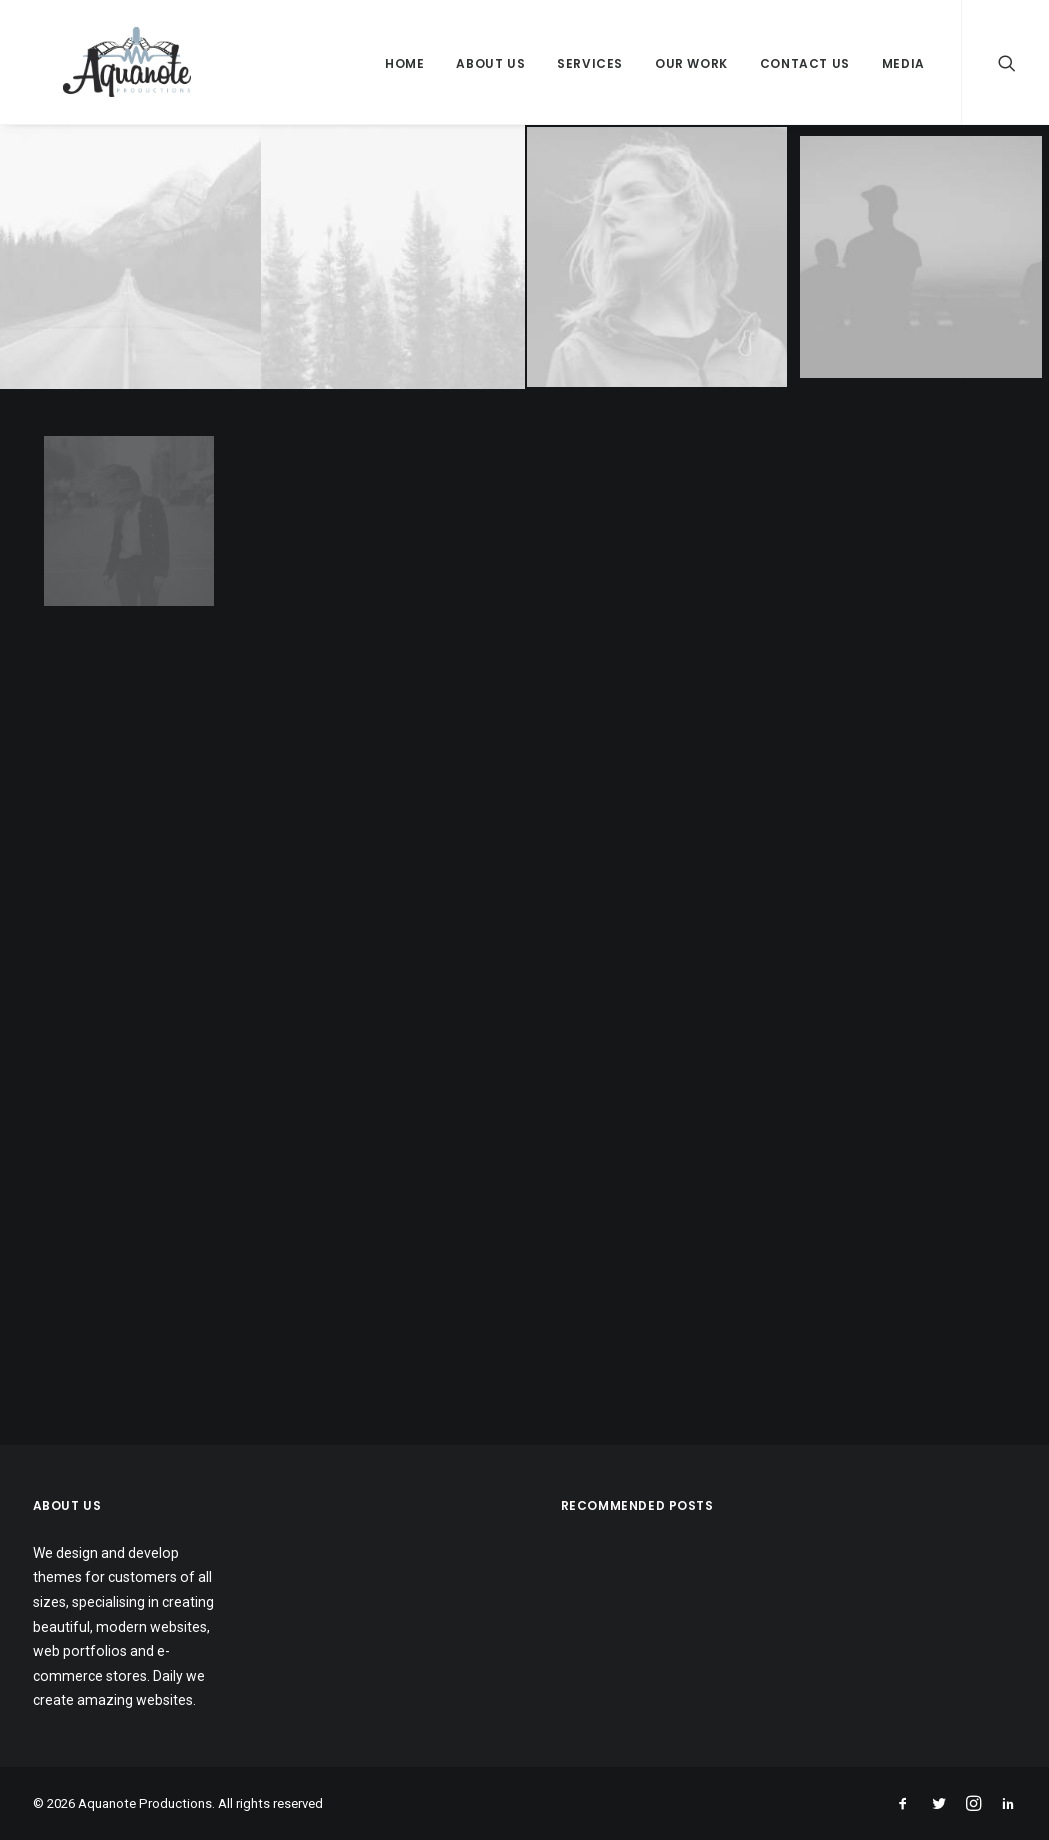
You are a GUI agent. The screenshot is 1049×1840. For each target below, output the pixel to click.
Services (590, 63)
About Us (490, 63)
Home (404, 63)
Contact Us (805, 63)
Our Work (691, 63)
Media (903, 63)
